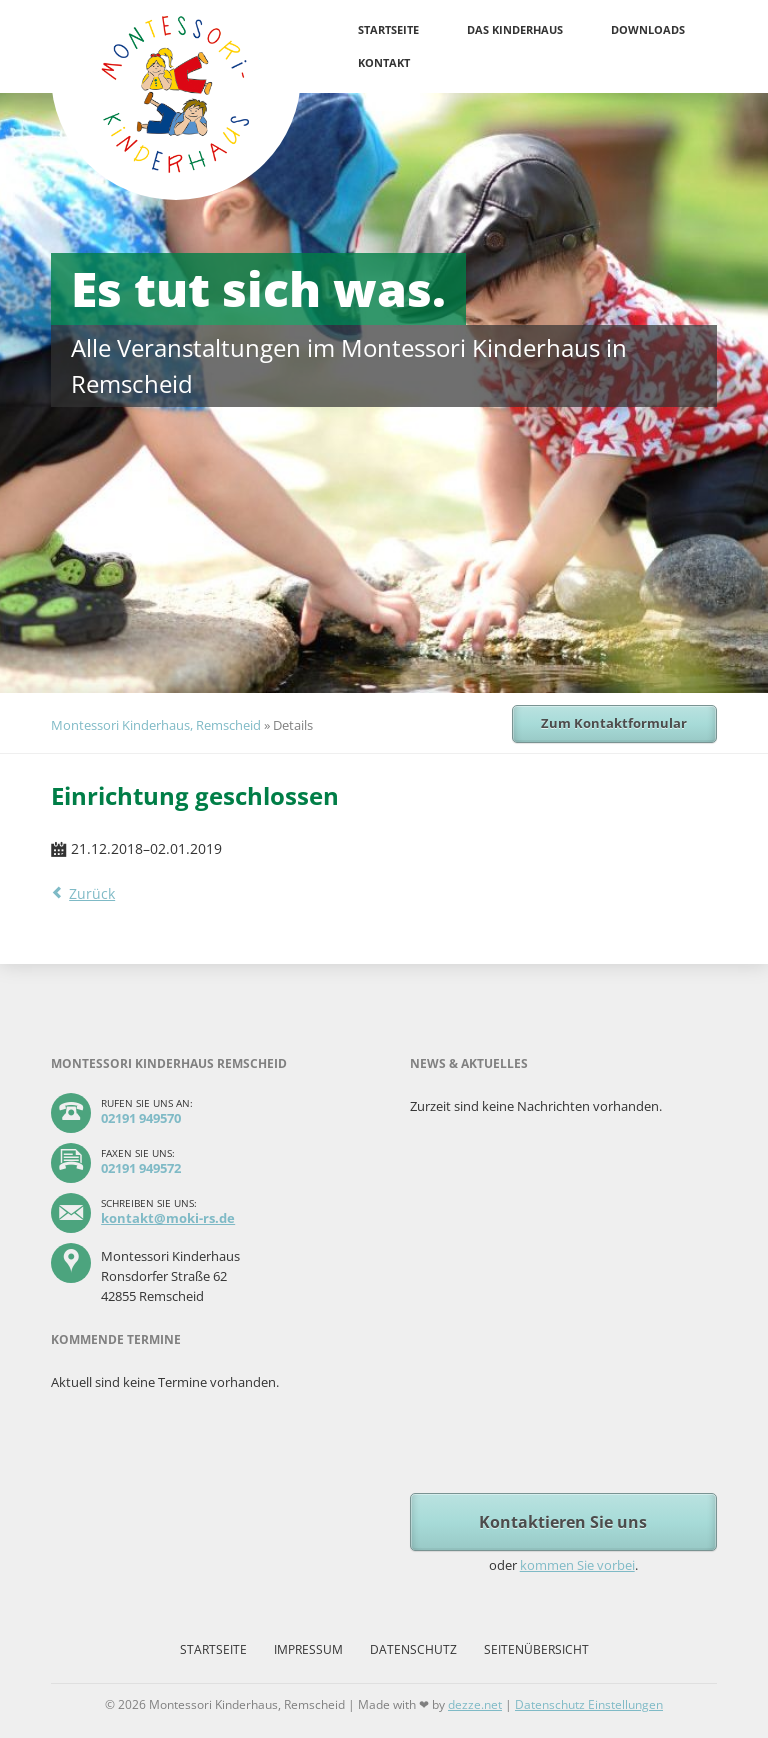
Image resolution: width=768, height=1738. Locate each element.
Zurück (92, 893)
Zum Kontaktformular (614, 723)
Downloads (648, 29)
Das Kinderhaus (515, 29)
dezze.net (475, 1704)
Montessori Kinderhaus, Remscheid (156, 725)
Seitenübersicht (536, 1649)
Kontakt (384, 62)
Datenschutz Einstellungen (589, 1704)
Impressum (308, 1649)
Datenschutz (413, 1649)
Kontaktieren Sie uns (563, 1522)
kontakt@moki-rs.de (168, 1218)
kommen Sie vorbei (577, 1565)
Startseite (388, 29)
